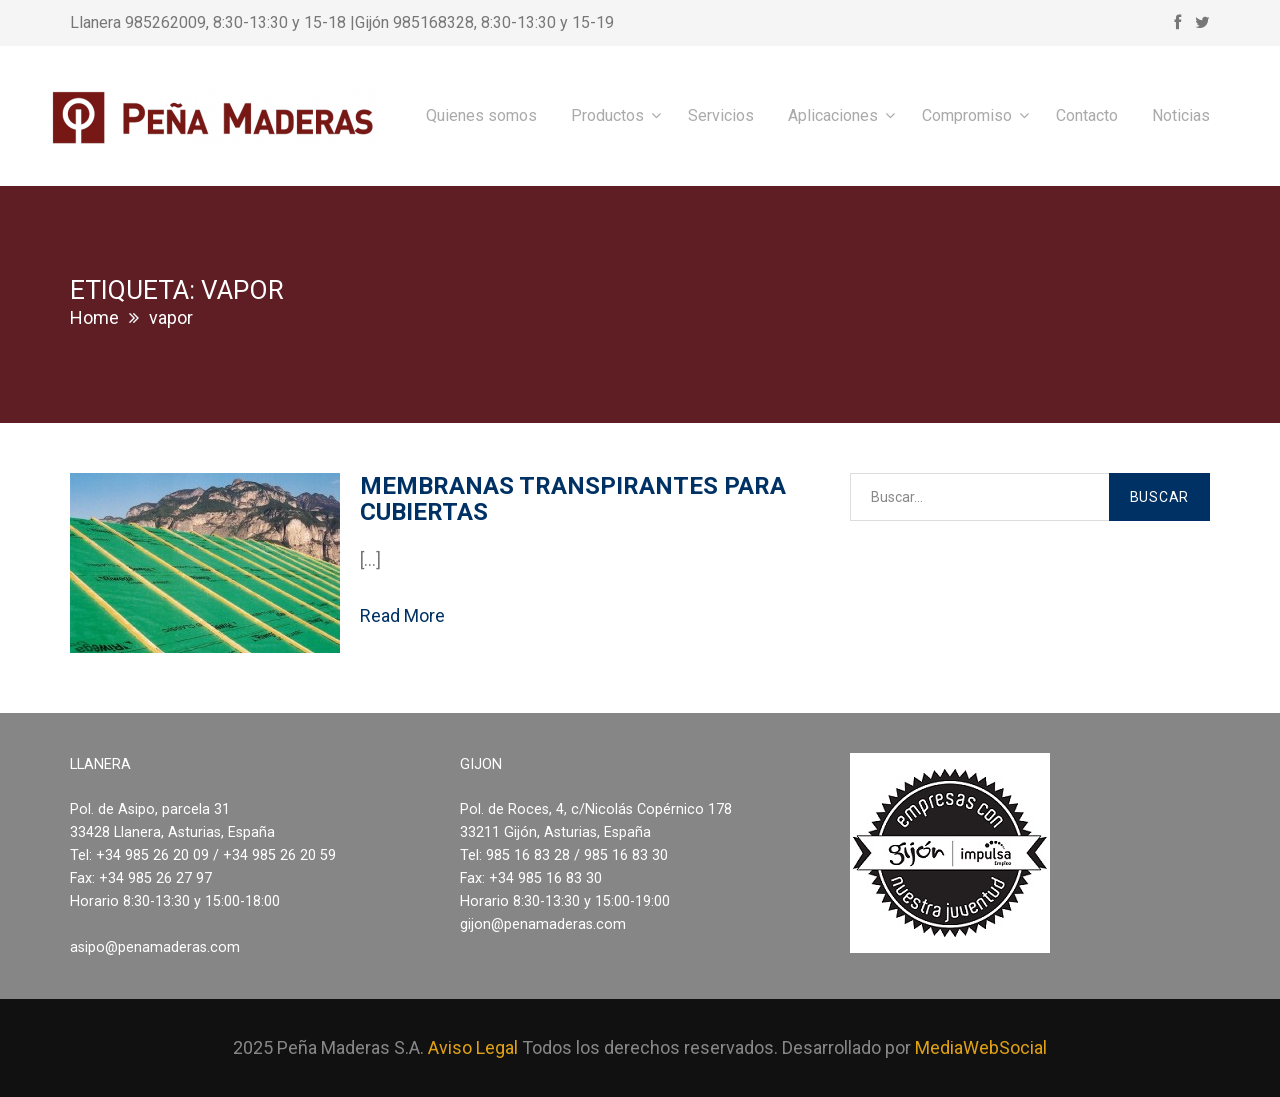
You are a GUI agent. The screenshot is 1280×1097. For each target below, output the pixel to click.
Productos (607, 115)
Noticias (1181, 115)
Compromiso (967, 115)
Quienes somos (481, 115)
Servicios (721, 115)
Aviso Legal (473, 1047)
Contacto (1087, 115)
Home (94, 317)
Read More (402, 615)
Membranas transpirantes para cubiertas (573, 499)
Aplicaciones (833, 115)
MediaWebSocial (981, 1047)
